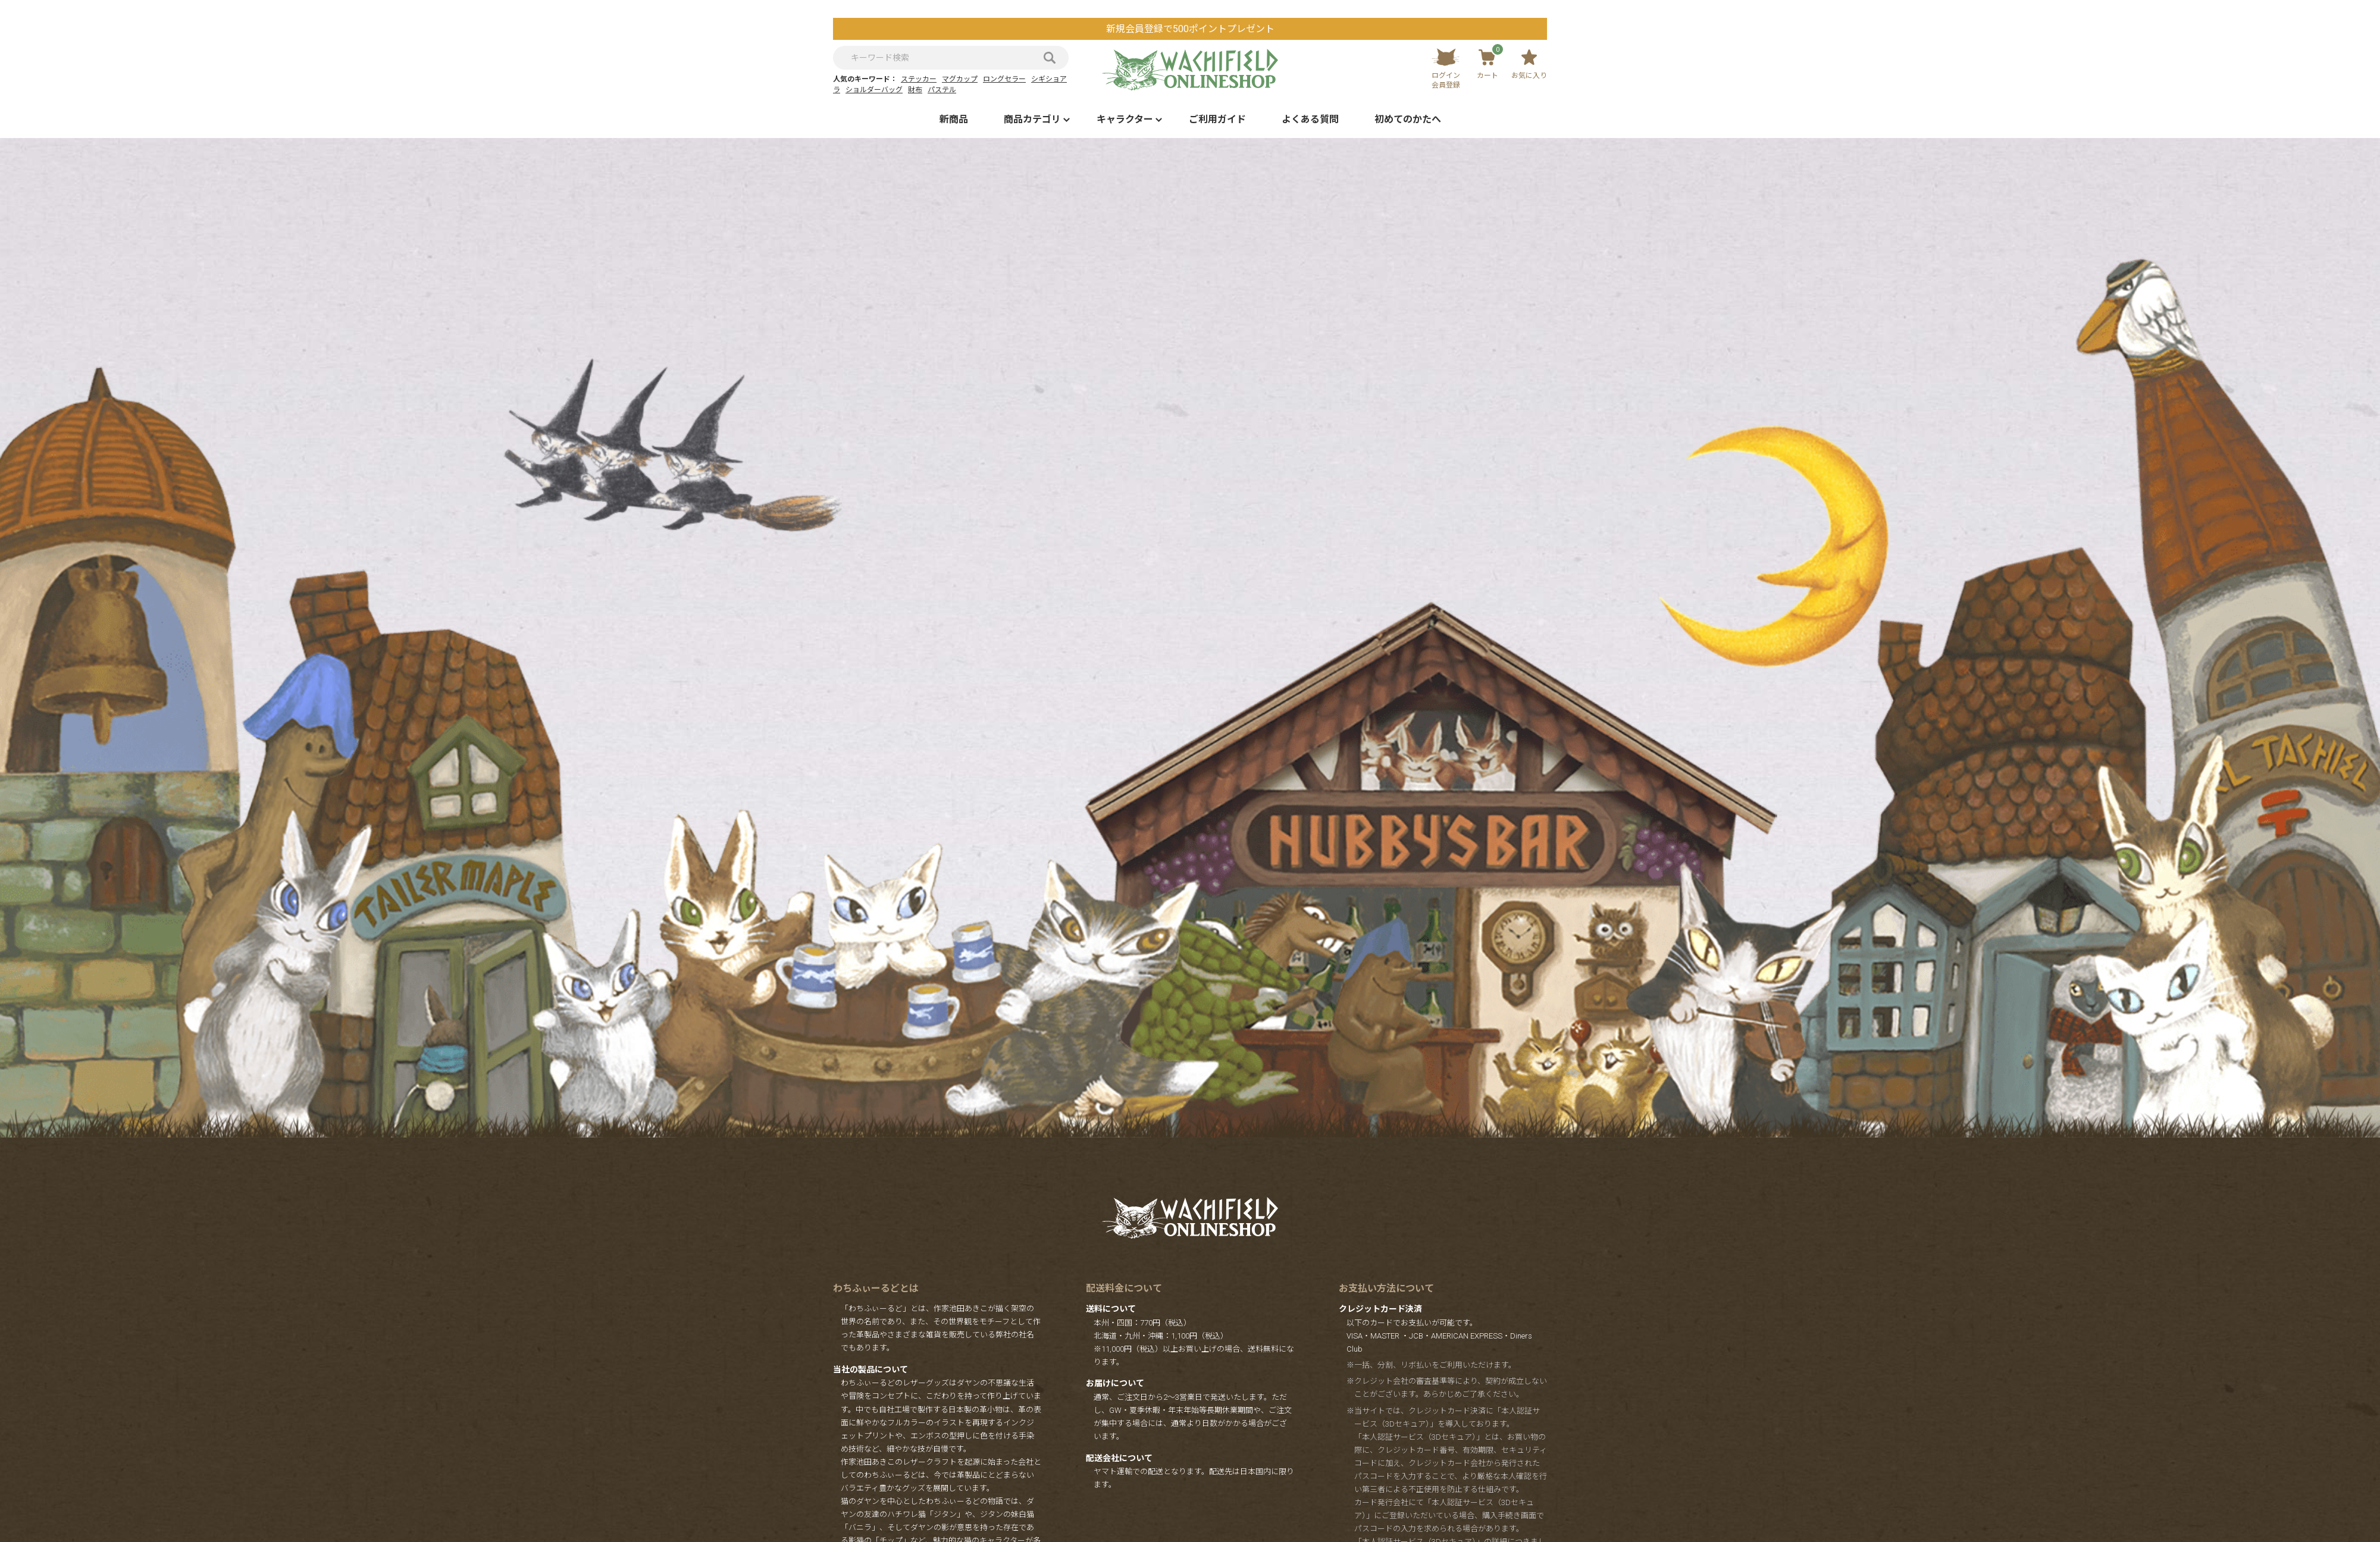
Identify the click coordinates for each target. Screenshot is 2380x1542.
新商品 (954, 119)
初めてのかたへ (1407, 119)
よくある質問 (1310, 119)
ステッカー (919, 79)
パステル (942, 90)
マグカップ (960, 79)
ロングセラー (1004, 79)
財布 (915, 90)
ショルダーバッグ (874, 90)
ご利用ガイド (1217, 119)
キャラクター (1125, 119)
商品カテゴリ (1032, 119)
